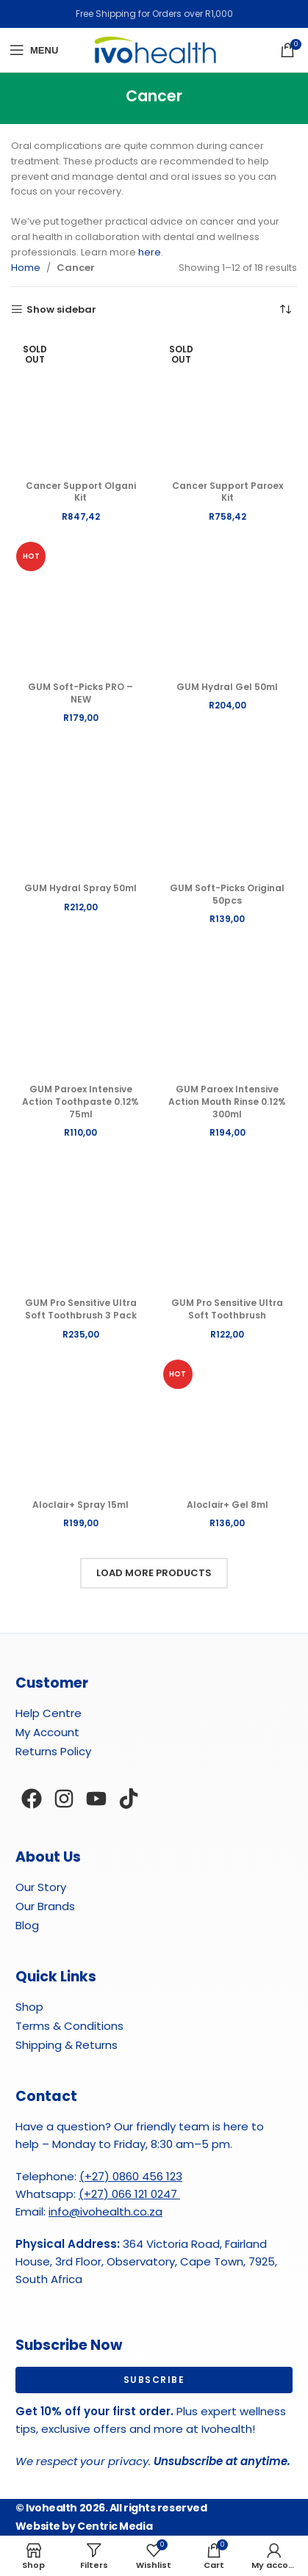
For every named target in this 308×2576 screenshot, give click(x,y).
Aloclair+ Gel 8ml (227, 1504)
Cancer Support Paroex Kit (227, 491)
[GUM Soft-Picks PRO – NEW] (81, 606)
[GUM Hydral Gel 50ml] (228, 606)
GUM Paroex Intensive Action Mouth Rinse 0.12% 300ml (227, 1101)
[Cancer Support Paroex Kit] (228, 404)
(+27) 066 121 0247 (129, 2194)
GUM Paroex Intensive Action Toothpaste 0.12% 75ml (80, 1101)
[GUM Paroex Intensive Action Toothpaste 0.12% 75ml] (81, 1008)
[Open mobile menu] (34, 50)
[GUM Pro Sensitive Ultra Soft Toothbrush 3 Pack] (81, 1222)
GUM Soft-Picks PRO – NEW (80, 693)
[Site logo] (154, 50)
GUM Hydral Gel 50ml (227, 687)
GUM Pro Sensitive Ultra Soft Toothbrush (227, 1308)
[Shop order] (286, 309)
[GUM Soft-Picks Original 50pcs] (228, 807)
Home (25, 268)
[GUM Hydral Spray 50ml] (81, 807)
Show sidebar (61, 310)
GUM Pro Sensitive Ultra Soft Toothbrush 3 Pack (81, 1308)
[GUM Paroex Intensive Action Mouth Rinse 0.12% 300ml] (228, 1008)
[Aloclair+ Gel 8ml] (228, 1424)
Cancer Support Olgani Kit (81, 491)
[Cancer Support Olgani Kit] (81, 404)
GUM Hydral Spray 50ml (80, 888)
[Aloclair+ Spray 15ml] (81, 1424)
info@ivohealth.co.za (105, 2211)
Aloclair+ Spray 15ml (80, 1504)
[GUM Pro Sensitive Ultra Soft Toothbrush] (228, 1222)
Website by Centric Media (83, 2526)
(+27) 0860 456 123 (130, 2176)
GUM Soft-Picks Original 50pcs (227, 894)
